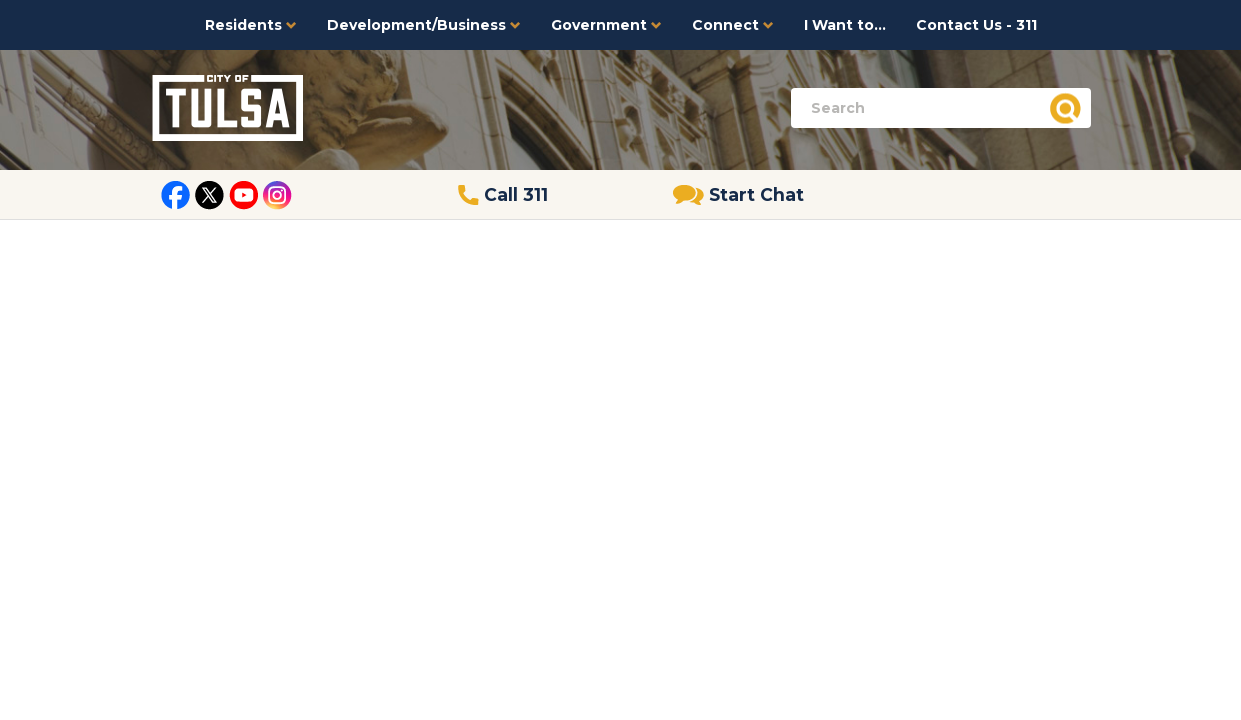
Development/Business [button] (424, 25)
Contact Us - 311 (976, 25)
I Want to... (845, 25)
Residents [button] (251, 25)
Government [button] (606, 25)
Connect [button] (733, 25)
